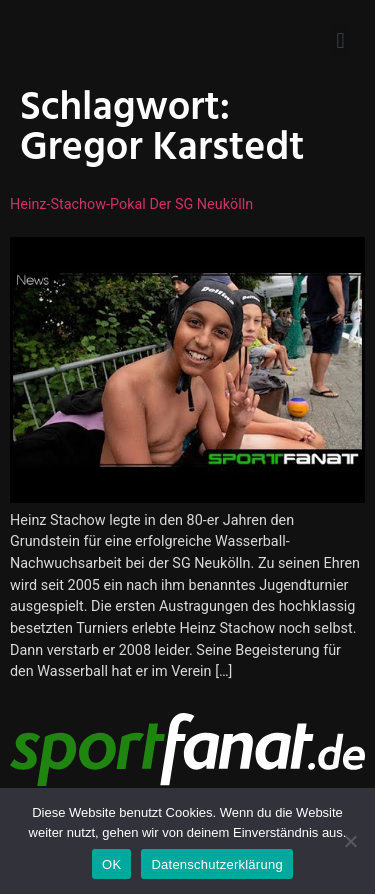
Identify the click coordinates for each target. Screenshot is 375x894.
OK (111, 864)
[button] (340, 40)
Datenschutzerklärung (216, 864)
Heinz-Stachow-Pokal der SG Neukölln (131, 204)
